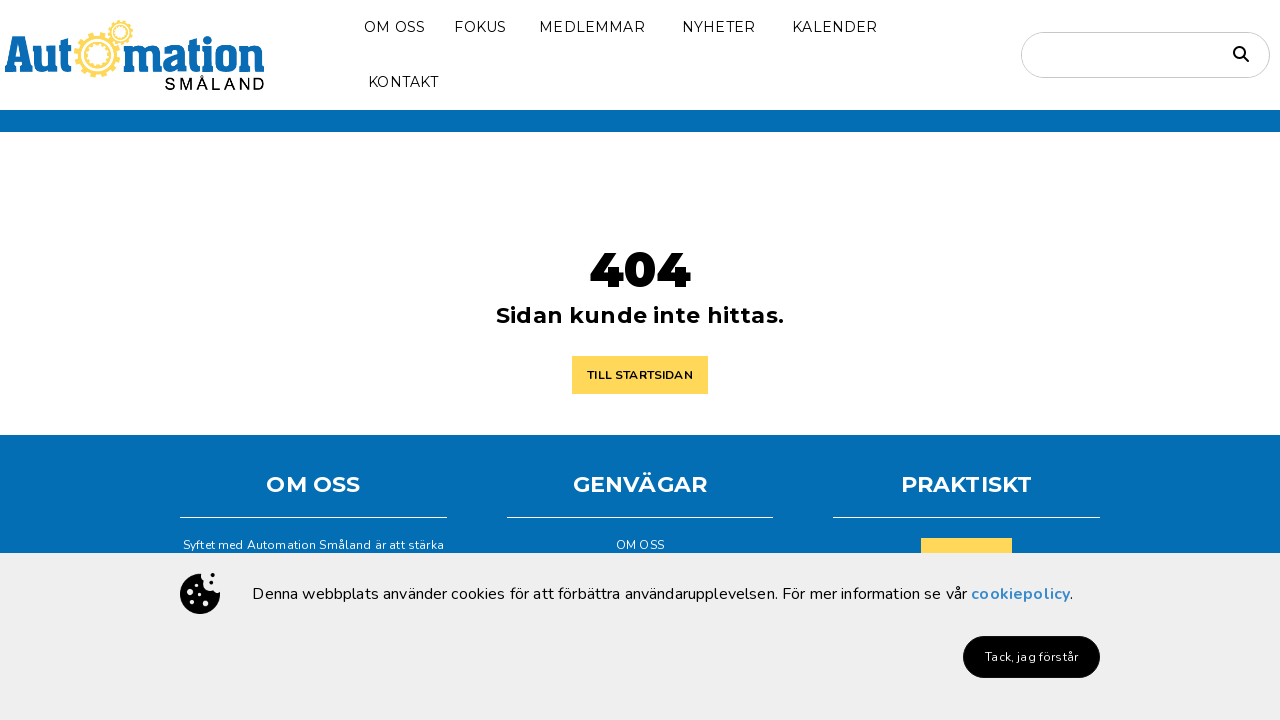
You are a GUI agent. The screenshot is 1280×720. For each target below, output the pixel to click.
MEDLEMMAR (591, 27)
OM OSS (640, 545)
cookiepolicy (1020, 594)
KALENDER (834, 27)
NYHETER (718, 27)
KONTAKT (403, 82)
